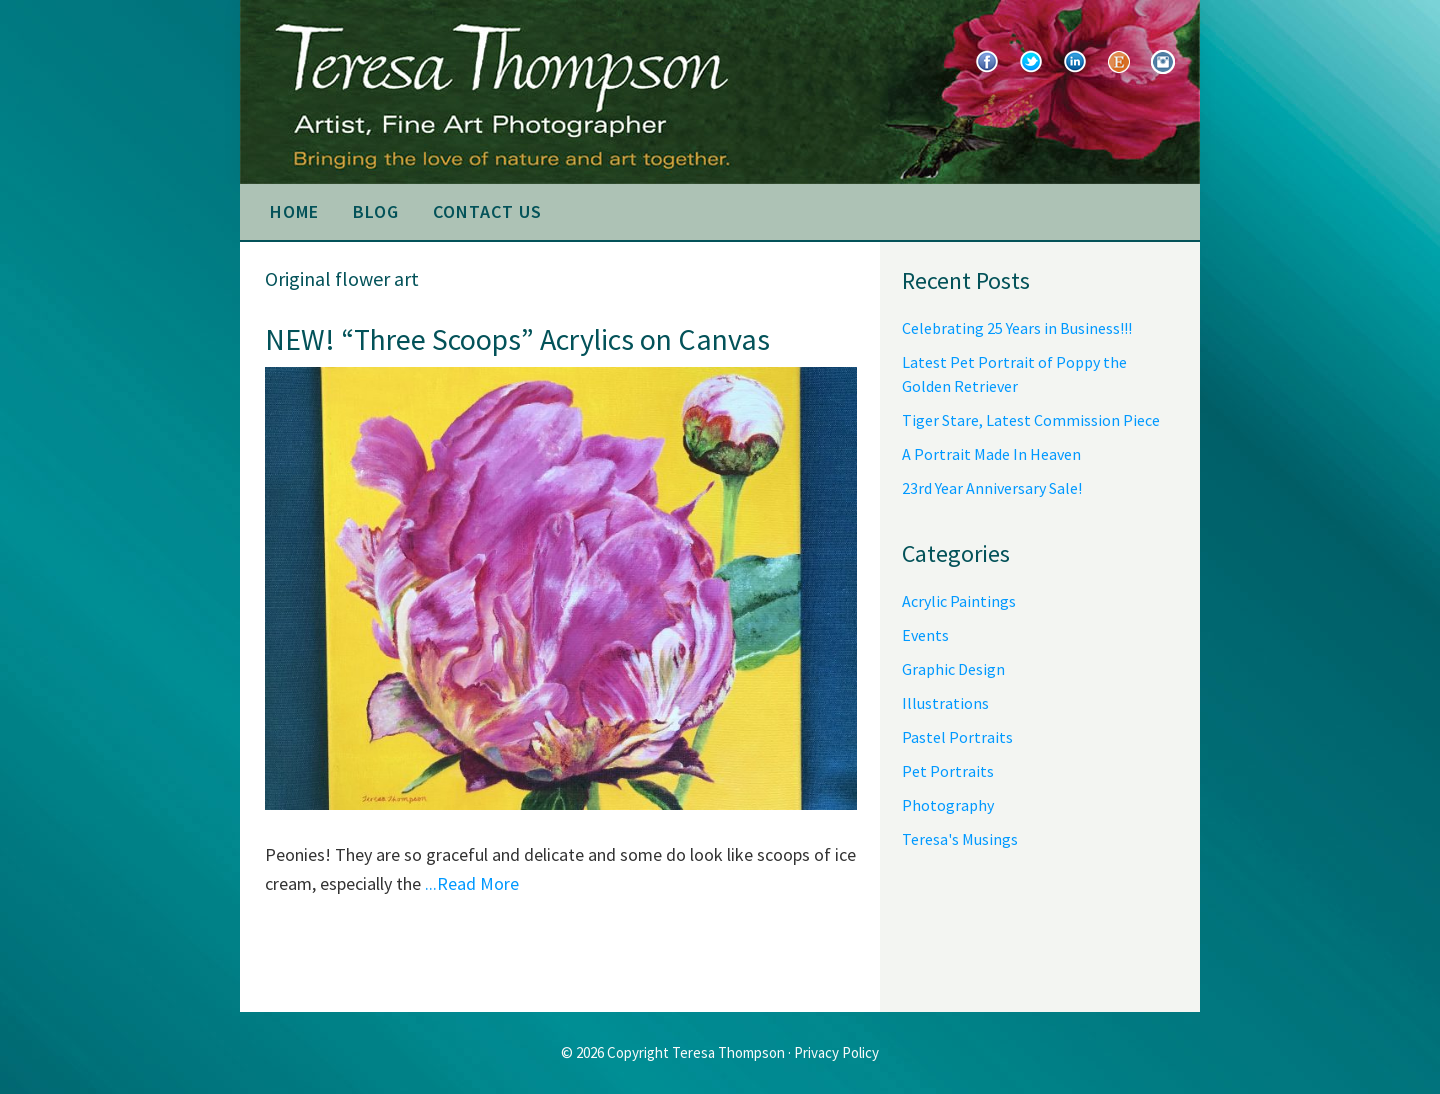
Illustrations (945, 703)
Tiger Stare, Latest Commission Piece (1031, 420)
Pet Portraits (948, 771)
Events (925, 635)
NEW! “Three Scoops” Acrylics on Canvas (517, 339)
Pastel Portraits (957, 737)
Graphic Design (953, 669)
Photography (948, 805)
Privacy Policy (836, 1052)
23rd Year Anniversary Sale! (992, 488)
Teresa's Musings (960, 839)
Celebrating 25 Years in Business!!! (1017, 328)
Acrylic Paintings (959, 601)
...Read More (472, 883)
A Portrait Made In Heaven (991, 454)
